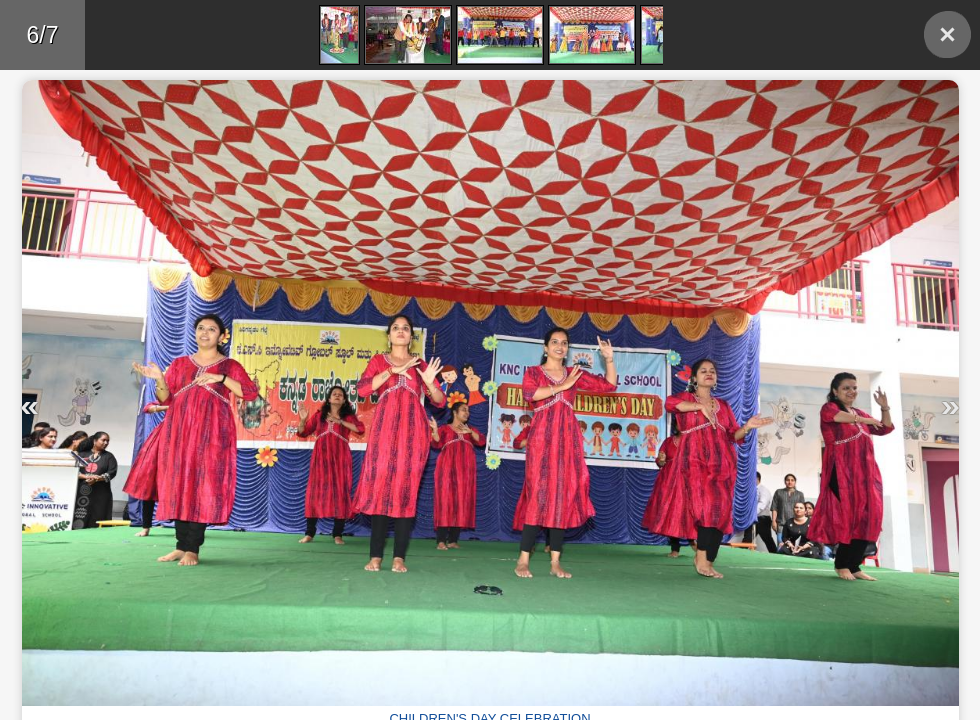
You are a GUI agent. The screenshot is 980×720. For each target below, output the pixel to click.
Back (947, 34)
